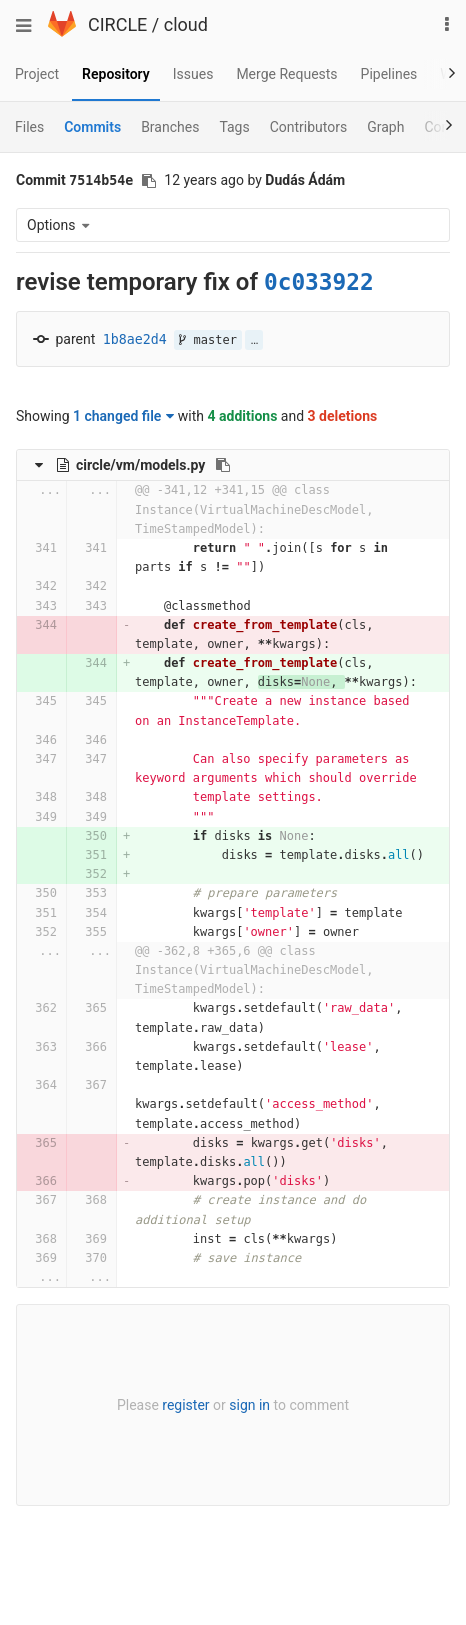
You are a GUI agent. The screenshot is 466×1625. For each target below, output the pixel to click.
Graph (385, 127)
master (208, 340)
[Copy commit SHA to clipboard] (149, 181)
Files (29, 127)
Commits (92, 127)
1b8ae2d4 (135, 339)
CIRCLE (117, 24)
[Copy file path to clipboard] (223, 465)
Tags (234, 127)
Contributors (309, 127)
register (185, 1405)
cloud (186, 24)
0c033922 (319, 282)
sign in (249, 1405)
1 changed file (123, 416)
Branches (170, 127)
